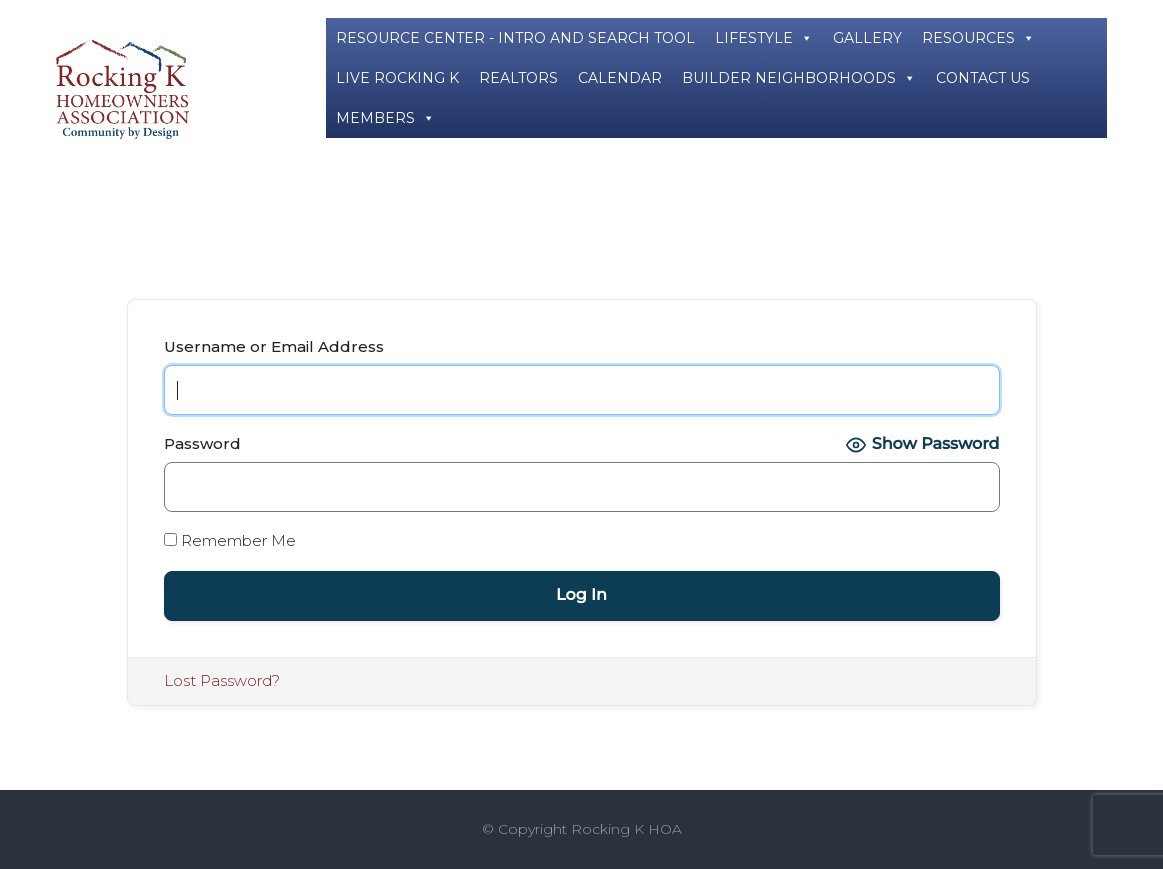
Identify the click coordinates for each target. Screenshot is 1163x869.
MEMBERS (385, 118)
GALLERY (867, 38)
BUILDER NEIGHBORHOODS (799, 78)
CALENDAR (620, 78)
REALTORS (518, 78)
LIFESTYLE (764, 38)
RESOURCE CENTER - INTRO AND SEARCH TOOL (515, 38)
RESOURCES (978, 38)
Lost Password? (222, 680)
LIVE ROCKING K (397, 78)
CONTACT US (983, 78)
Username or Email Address (274, 346)
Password (202, 443)
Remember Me (230, 540)
